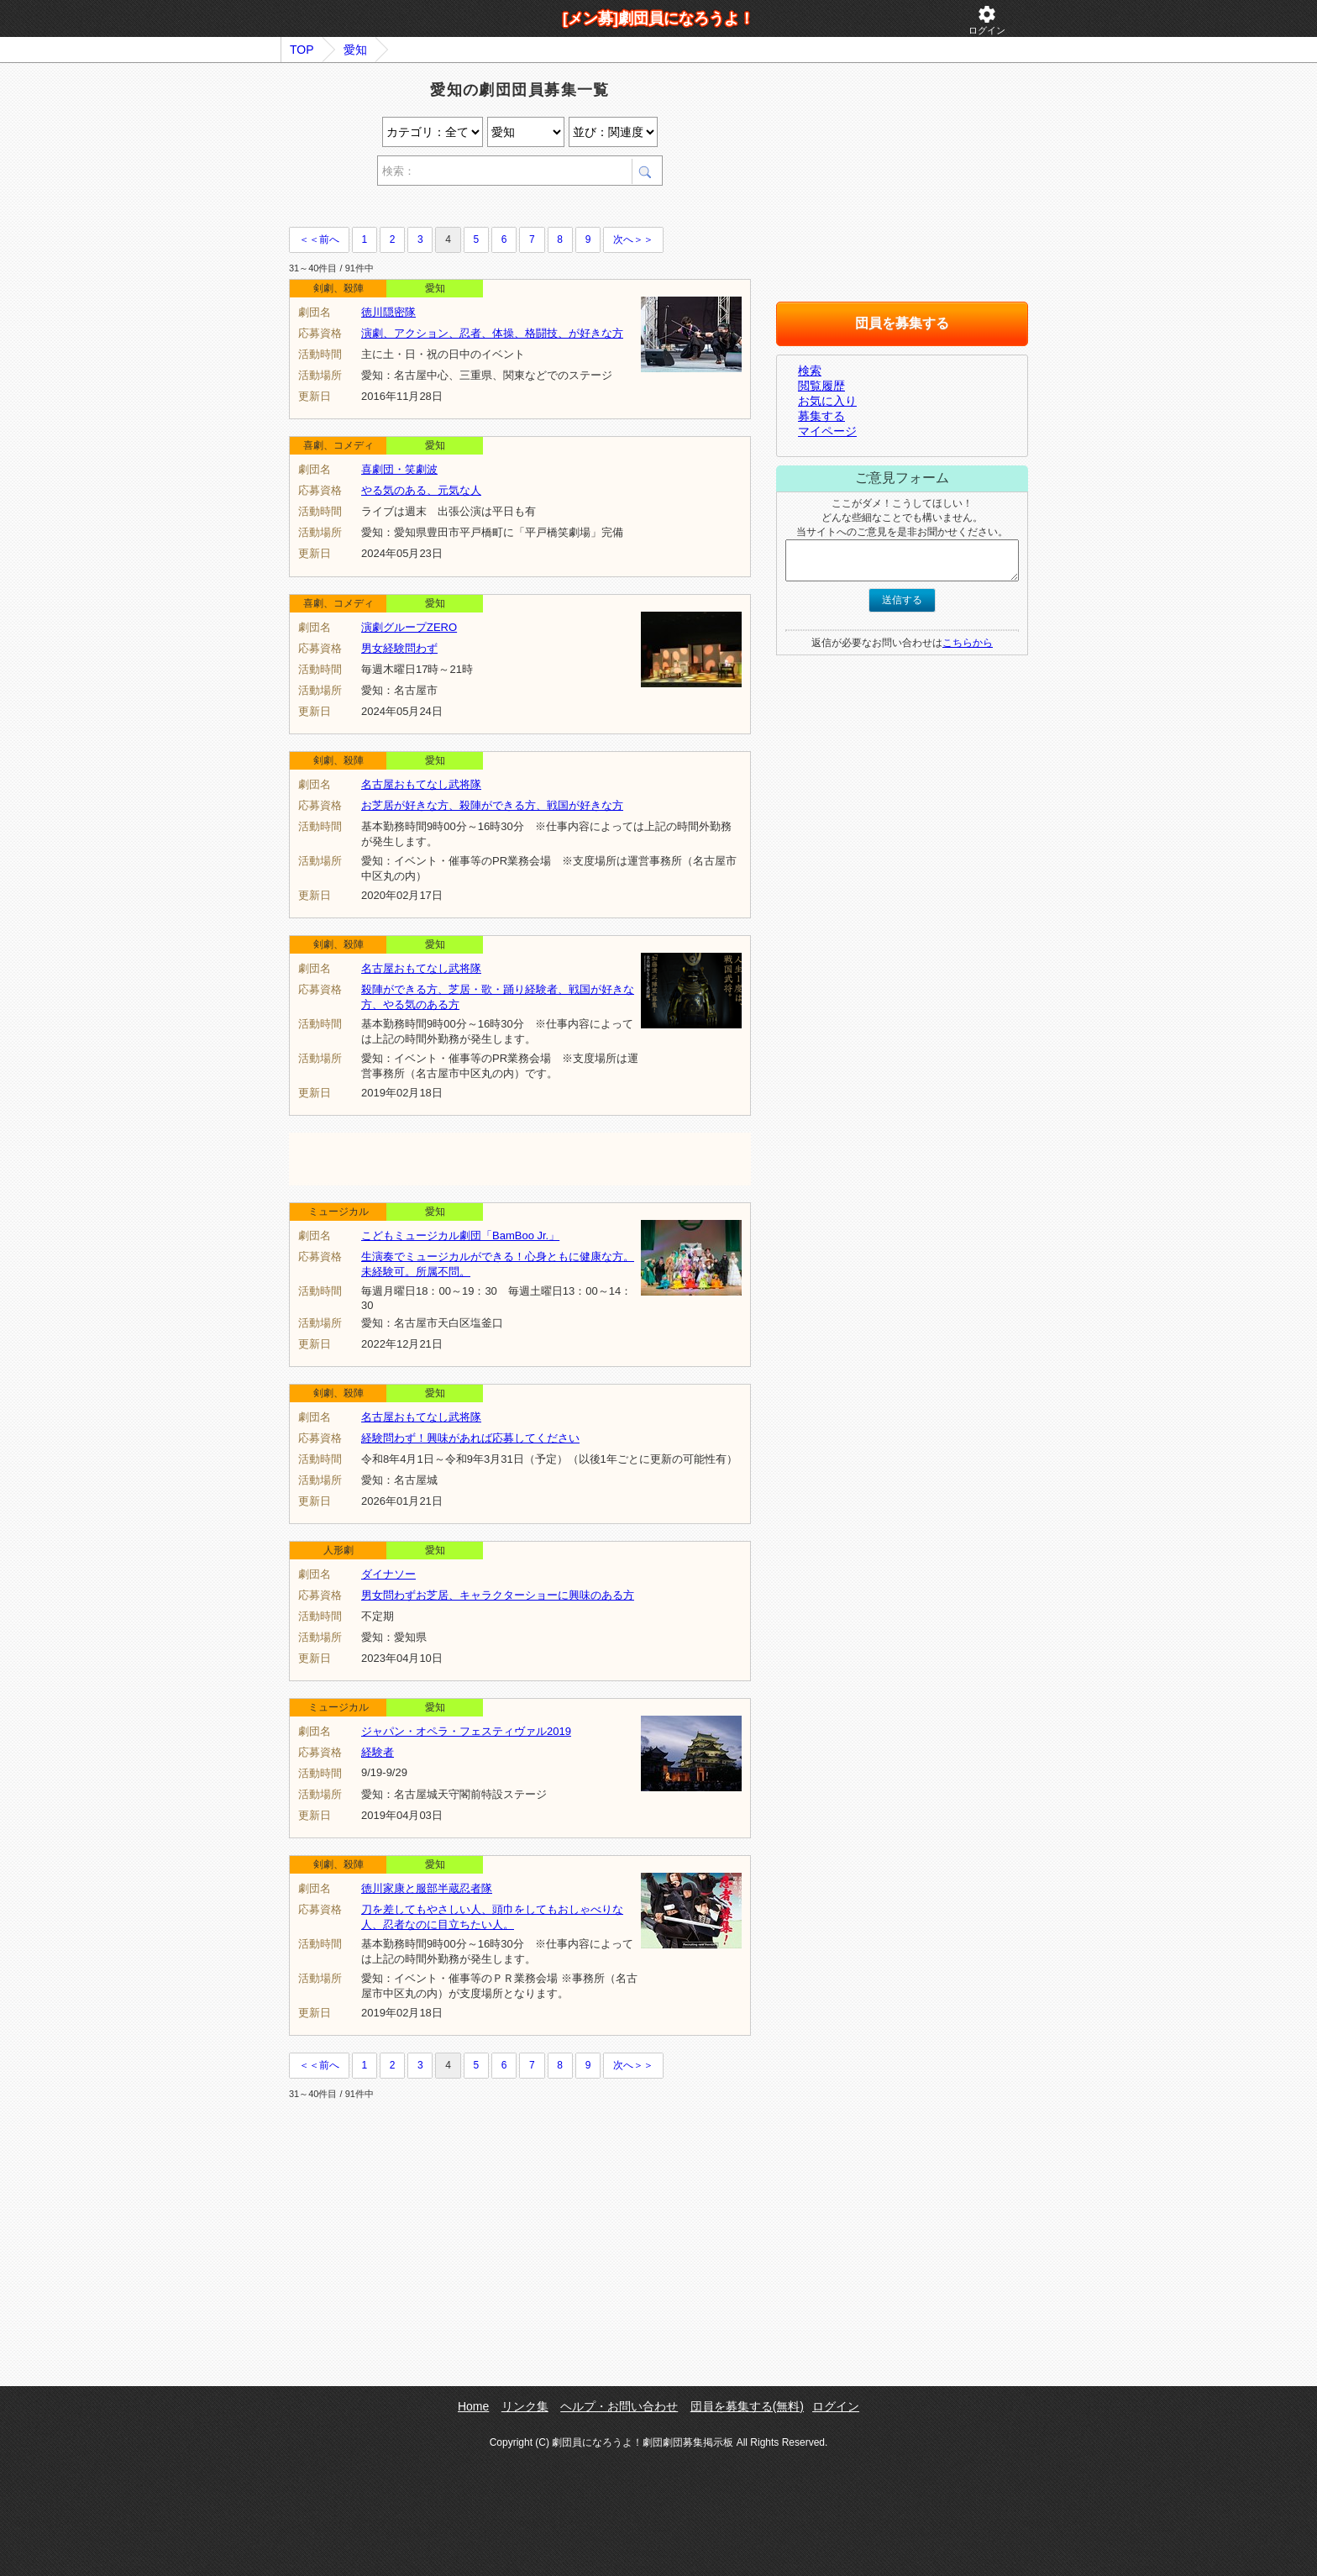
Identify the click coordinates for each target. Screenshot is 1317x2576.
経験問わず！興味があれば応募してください (470, 1438)
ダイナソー (388, 1574)
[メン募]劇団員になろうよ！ (658, 18)
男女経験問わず (399, 648)
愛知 (355, 49)
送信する (902, 600)
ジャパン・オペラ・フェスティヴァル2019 (466, 1731)
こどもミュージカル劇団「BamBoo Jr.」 (460, 1235)
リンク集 (524, 2406)
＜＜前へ (319, 239)
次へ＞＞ (633, 239)
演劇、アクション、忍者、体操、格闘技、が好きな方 (492, 333)
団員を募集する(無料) (747, 2406)
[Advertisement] (485, 208)
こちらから (967, 643)
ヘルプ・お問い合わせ (619, 2406)
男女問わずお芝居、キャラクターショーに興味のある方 (497, 1595)
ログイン (986, 19)
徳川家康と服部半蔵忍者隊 (426, 1888)
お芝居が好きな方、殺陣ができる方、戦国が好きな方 (492, 805)
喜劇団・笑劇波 (399, 469)
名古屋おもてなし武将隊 (421, 784)
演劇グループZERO (409, 627)
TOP (302, 49)
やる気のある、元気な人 (421, 490)
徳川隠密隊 (388, 312)
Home (473, 2406)
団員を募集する (902, 323)
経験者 (377, 1752)
